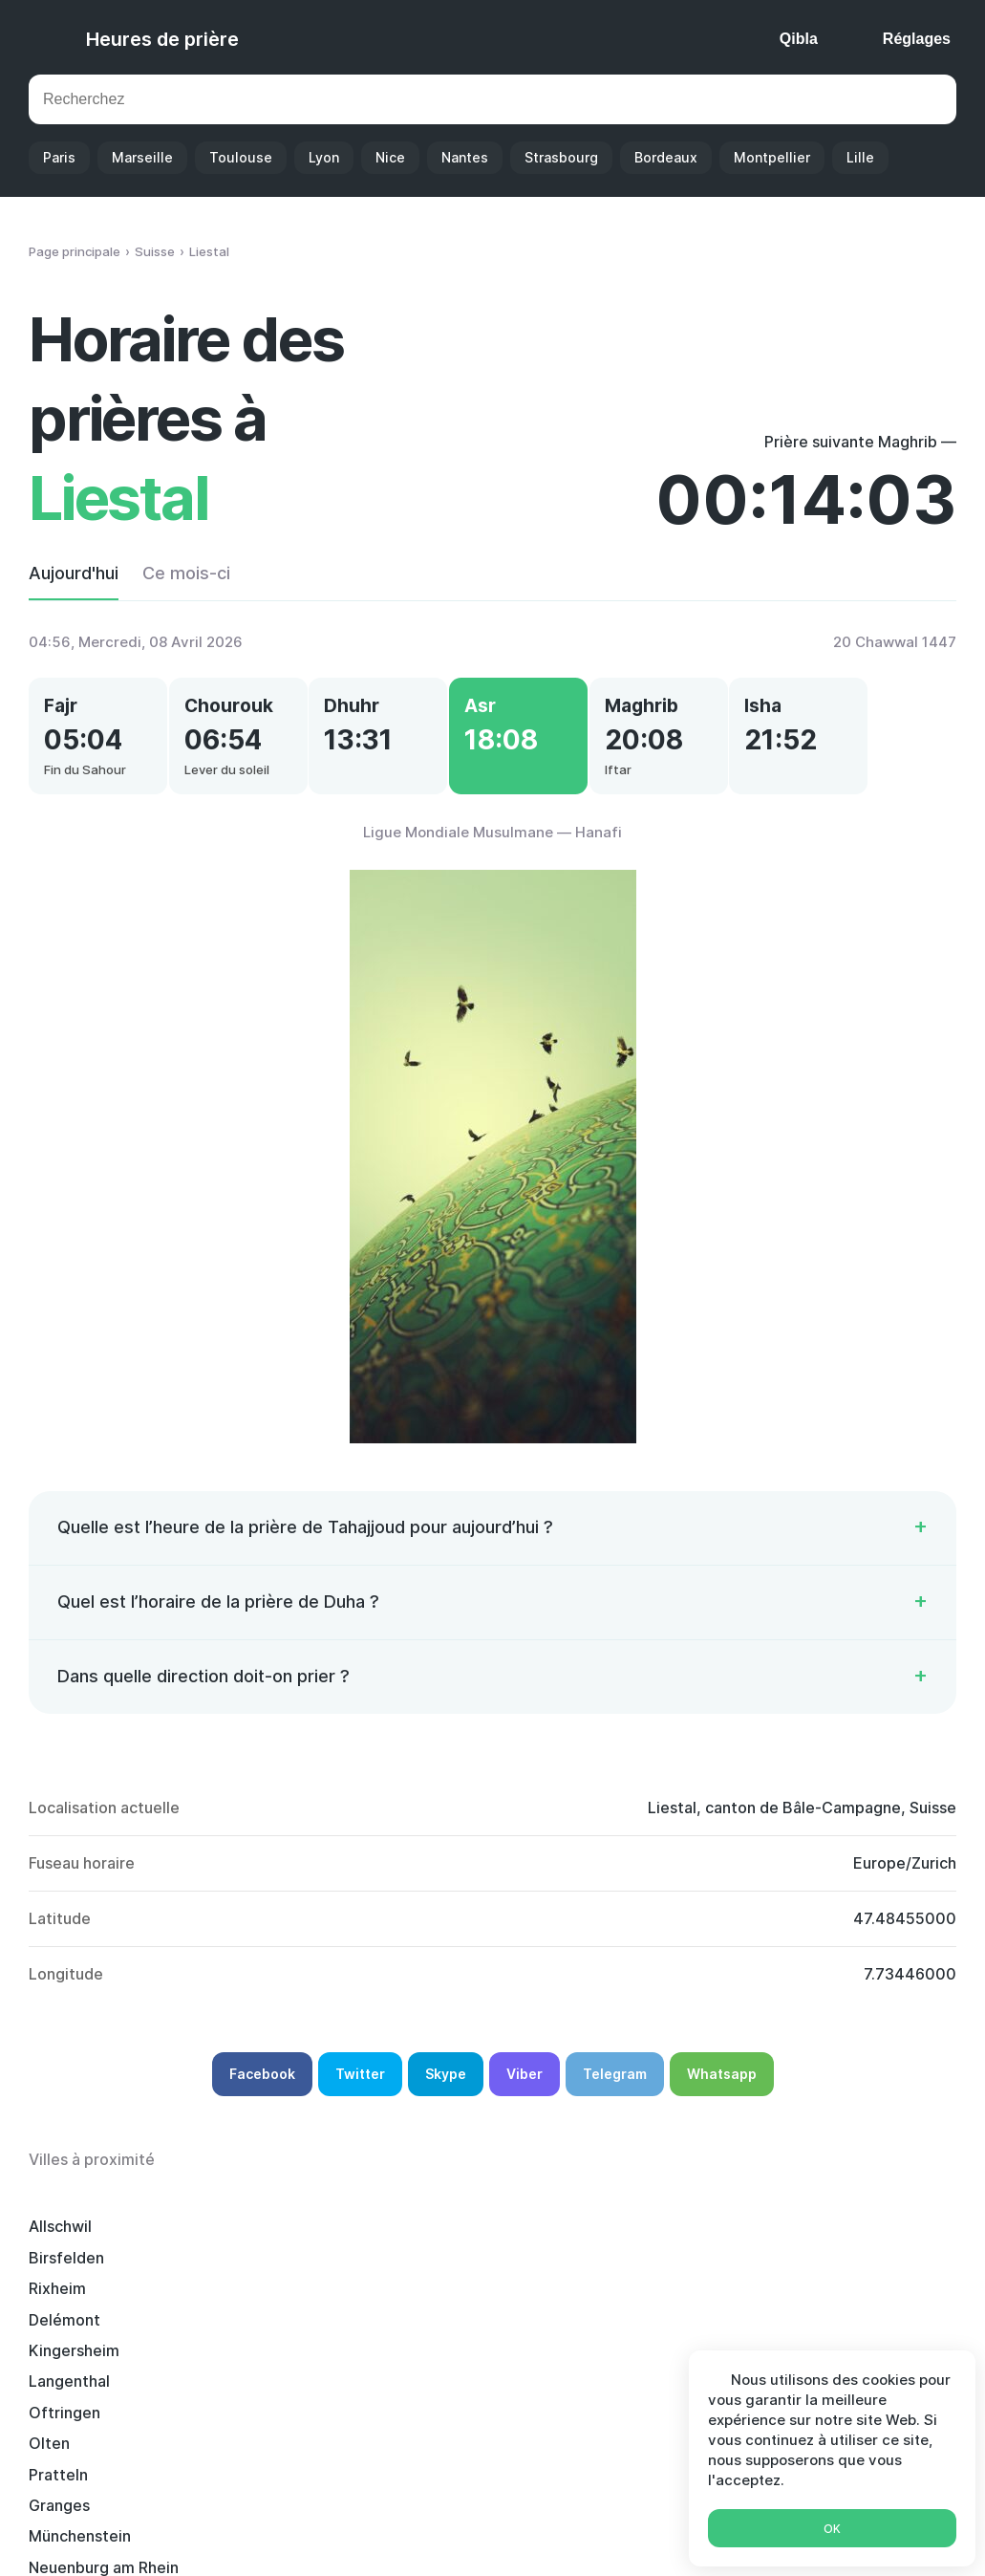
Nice (390, 157)
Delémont (644, 2246)
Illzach (52, 2369)
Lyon (324, 157)
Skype (445, 2094)
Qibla (799, 39)
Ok (832, 2529)
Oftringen (257, 2276)
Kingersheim (847, 2246)
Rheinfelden (459, 2308)
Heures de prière (162, 39)
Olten (435, 2276)
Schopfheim (459, 2401)
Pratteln (638, 2276)
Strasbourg (561, 157)
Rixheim (443, 2246)
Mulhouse (449, 2369)
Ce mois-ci (186, 573)
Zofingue (642, 2308)
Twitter (360, 2094)
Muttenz (446, 2339)
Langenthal (69, 2276)
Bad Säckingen (663, 2369)
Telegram (615, 2094)
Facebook (262, 2094)
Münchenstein (80, 2308)
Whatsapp (722, 2094)
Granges (832, 2276)
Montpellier (772, 157)
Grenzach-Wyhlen (287, 2401)
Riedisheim (648, 2339)
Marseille (142, 157)
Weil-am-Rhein (662, 2401)
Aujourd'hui (73, 573)
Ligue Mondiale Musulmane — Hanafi (492, 852)
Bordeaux (665, 157)
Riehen (246, 2369)
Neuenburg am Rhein (297, 2308)
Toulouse (240, 157)
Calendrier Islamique (491, 2535)
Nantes (464, 157)
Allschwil (60, 2246)
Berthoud (256, 2339)
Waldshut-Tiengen (95, 2339)
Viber (524, 2094)
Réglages (917, 39)
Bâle (818, 2339)
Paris (59, 157)
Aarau (823, 2308)
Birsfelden (259, 2246)
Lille (860, 157)
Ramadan (620, 2535)
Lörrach (56, 2401)
